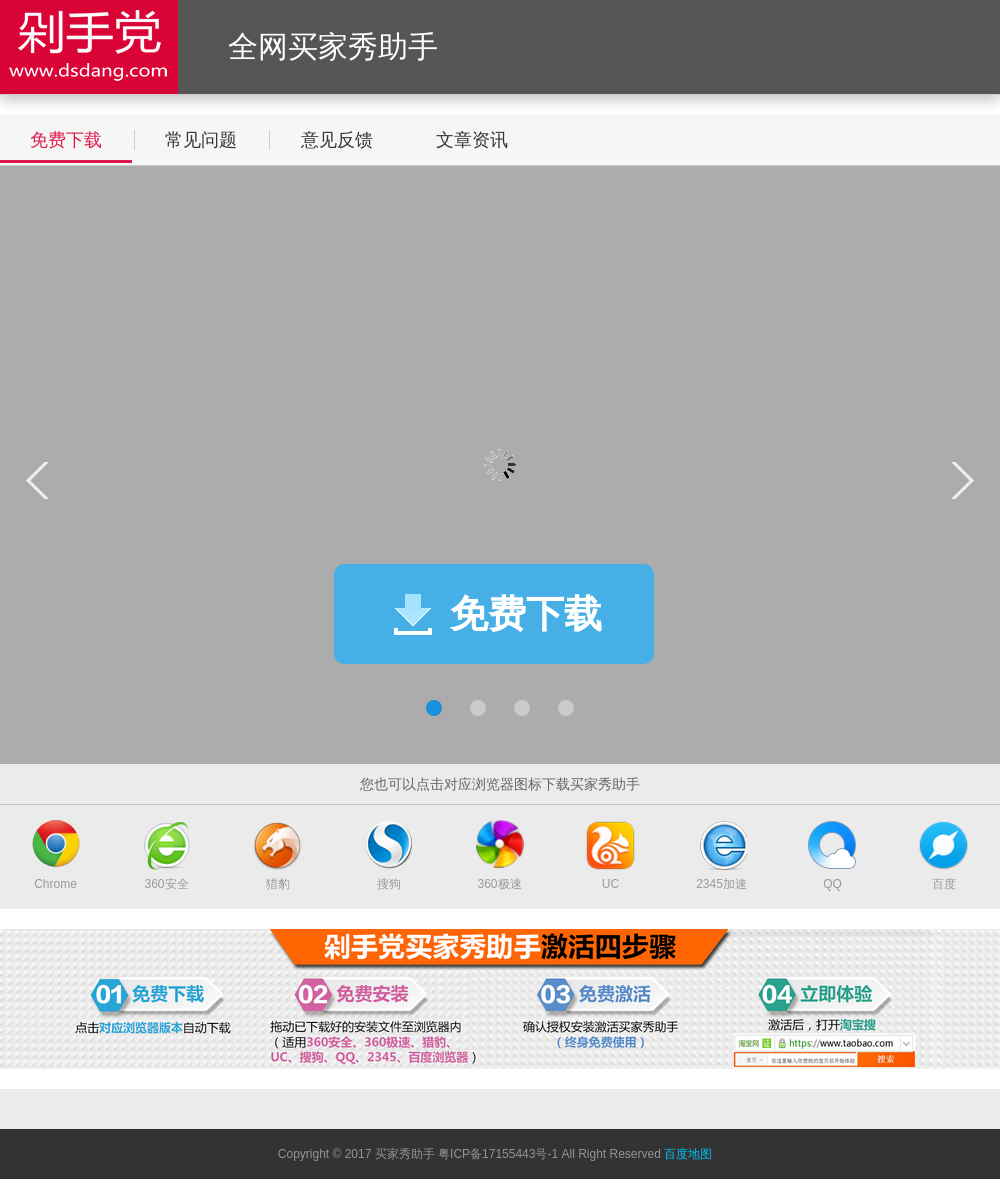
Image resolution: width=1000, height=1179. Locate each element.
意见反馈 (337, 140)
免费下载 (66, 140)
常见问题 (201, 140)
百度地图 (688, 1154)
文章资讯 (472, 140)
